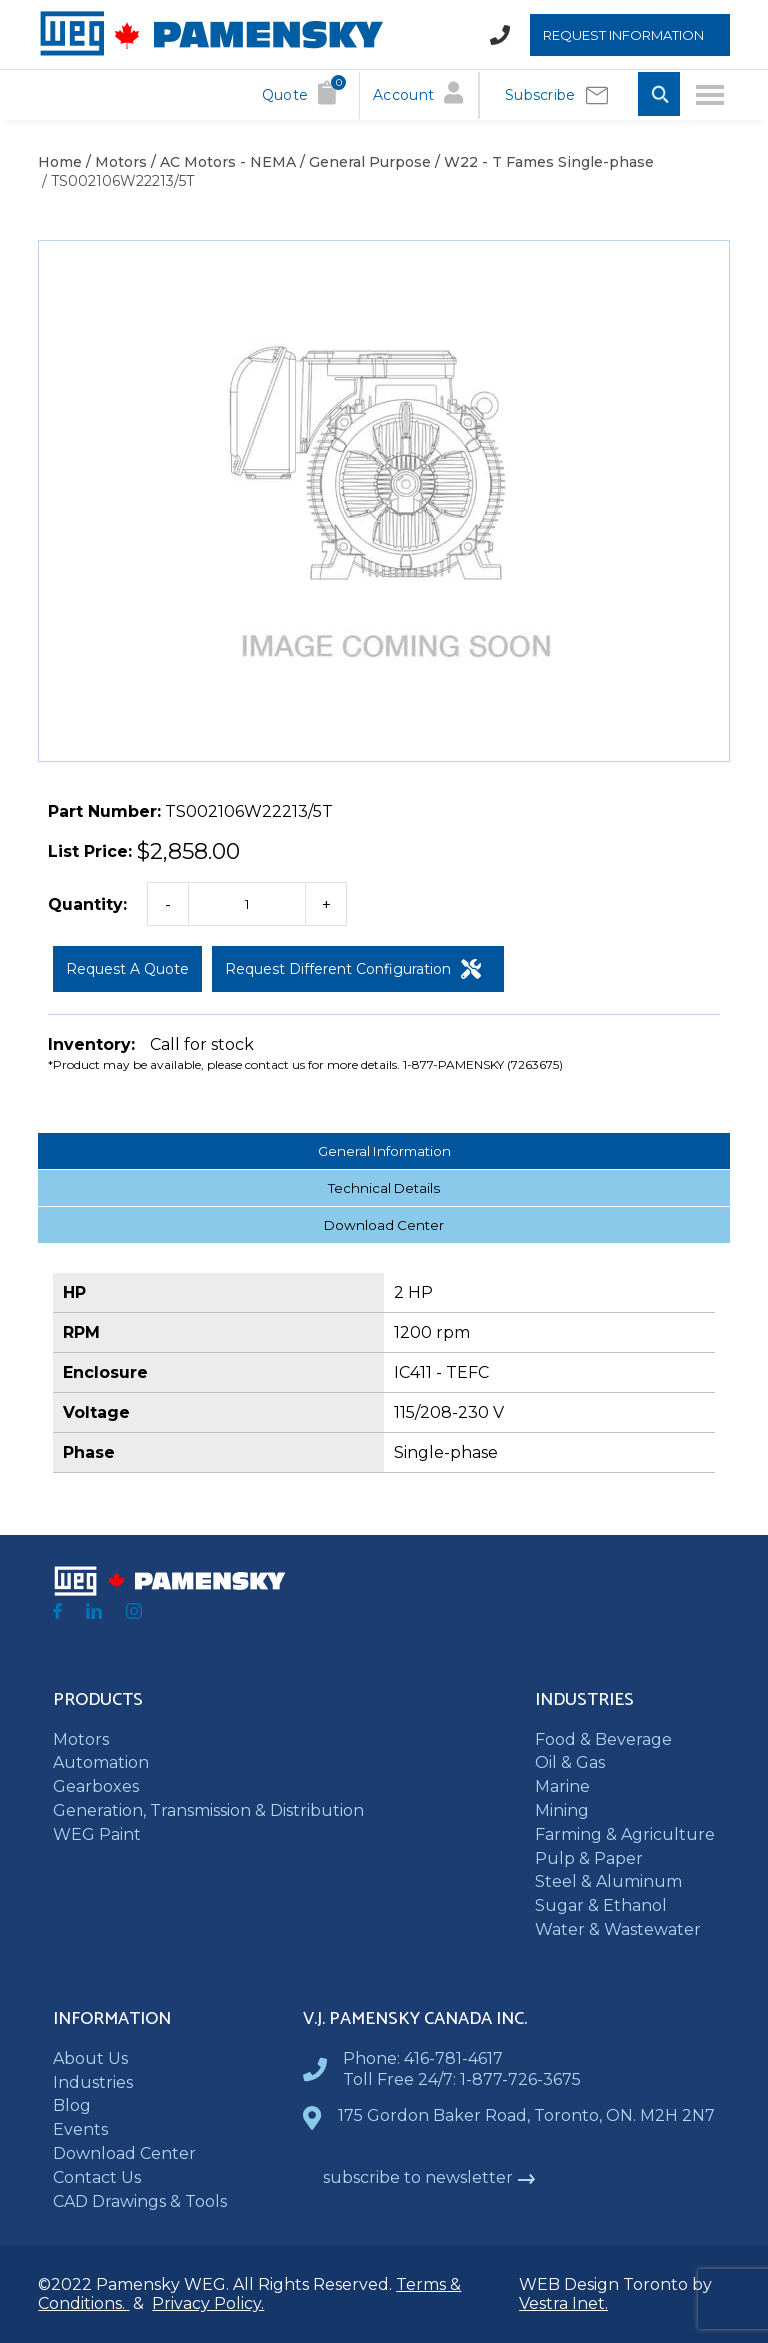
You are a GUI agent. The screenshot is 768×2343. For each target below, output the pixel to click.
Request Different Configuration (353, 969)
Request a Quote (127, 969)
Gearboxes (96, 1786)
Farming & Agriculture (625, 1834)
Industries (93, 2082)
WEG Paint (97, 1834)
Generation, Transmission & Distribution (208, 1810)
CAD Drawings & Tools (140, 2201)
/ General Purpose (363, 162)
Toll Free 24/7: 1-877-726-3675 (462, 2079)
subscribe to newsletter (429, 2177)
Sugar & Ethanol (601, 1905)
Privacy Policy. (208, 2303)
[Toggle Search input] (659, 95)
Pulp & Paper (589, 1858)
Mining (562, 1810)
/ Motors (114, 162)
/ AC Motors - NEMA (221, 162)
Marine (562, 1786)
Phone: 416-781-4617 (423, 2058)
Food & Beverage (603, 1739)
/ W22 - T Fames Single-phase (542, 162)
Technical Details (384, 1188)
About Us (90, 2058)
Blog (72, 2105)
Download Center (384, 1225)
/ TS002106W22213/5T (116, 181)
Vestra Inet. (563, 2303)
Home (60, 162)
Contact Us (97, 2177)
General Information (384, 1151)
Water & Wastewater (618, 1929)
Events (80, 2129)
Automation (101, 1762)
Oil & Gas (570, 1762)
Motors (81, 1739)
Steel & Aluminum (608, 1881)
